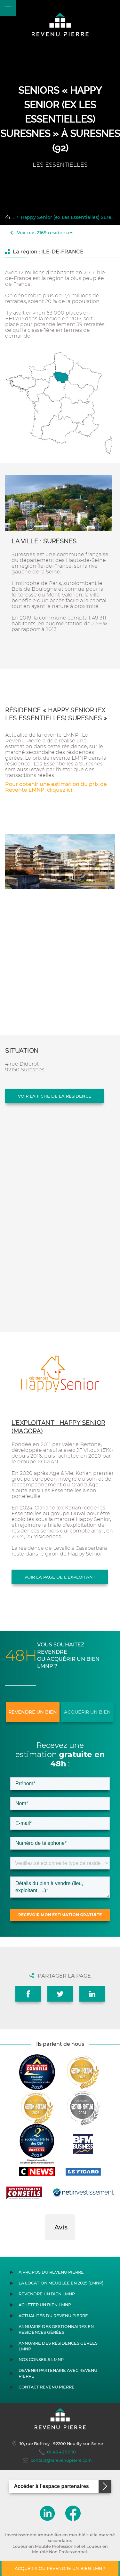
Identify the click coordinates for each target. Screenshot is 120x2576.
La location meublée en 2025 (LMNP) (61, 2283)
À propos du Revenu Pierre (51, 2272)
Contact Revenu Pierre (47, 2387)
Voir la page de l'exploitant (59, 1577)
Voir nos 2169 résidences (41, 233)
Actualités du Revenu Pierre (53, 2315)
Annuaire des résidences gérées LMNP (58, 2346)
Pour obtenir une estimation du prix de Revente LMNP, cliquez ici (56, 787)
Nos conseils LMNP (41, 2359)
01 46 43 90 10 (57, 2452)
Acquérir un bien (87, 1712)
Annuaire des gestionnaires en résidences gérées (56, 2329)
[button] (45, 2246)
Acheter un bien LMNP (45, 2304)
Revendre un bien (32, 1712)
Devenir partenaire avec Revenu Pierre (58, 2373)
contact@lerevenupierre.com (57, 2460)
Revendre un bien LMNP (47, 2294)
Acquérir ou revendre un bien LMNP (60, 2568)
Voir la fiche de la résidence (54, 1096)
